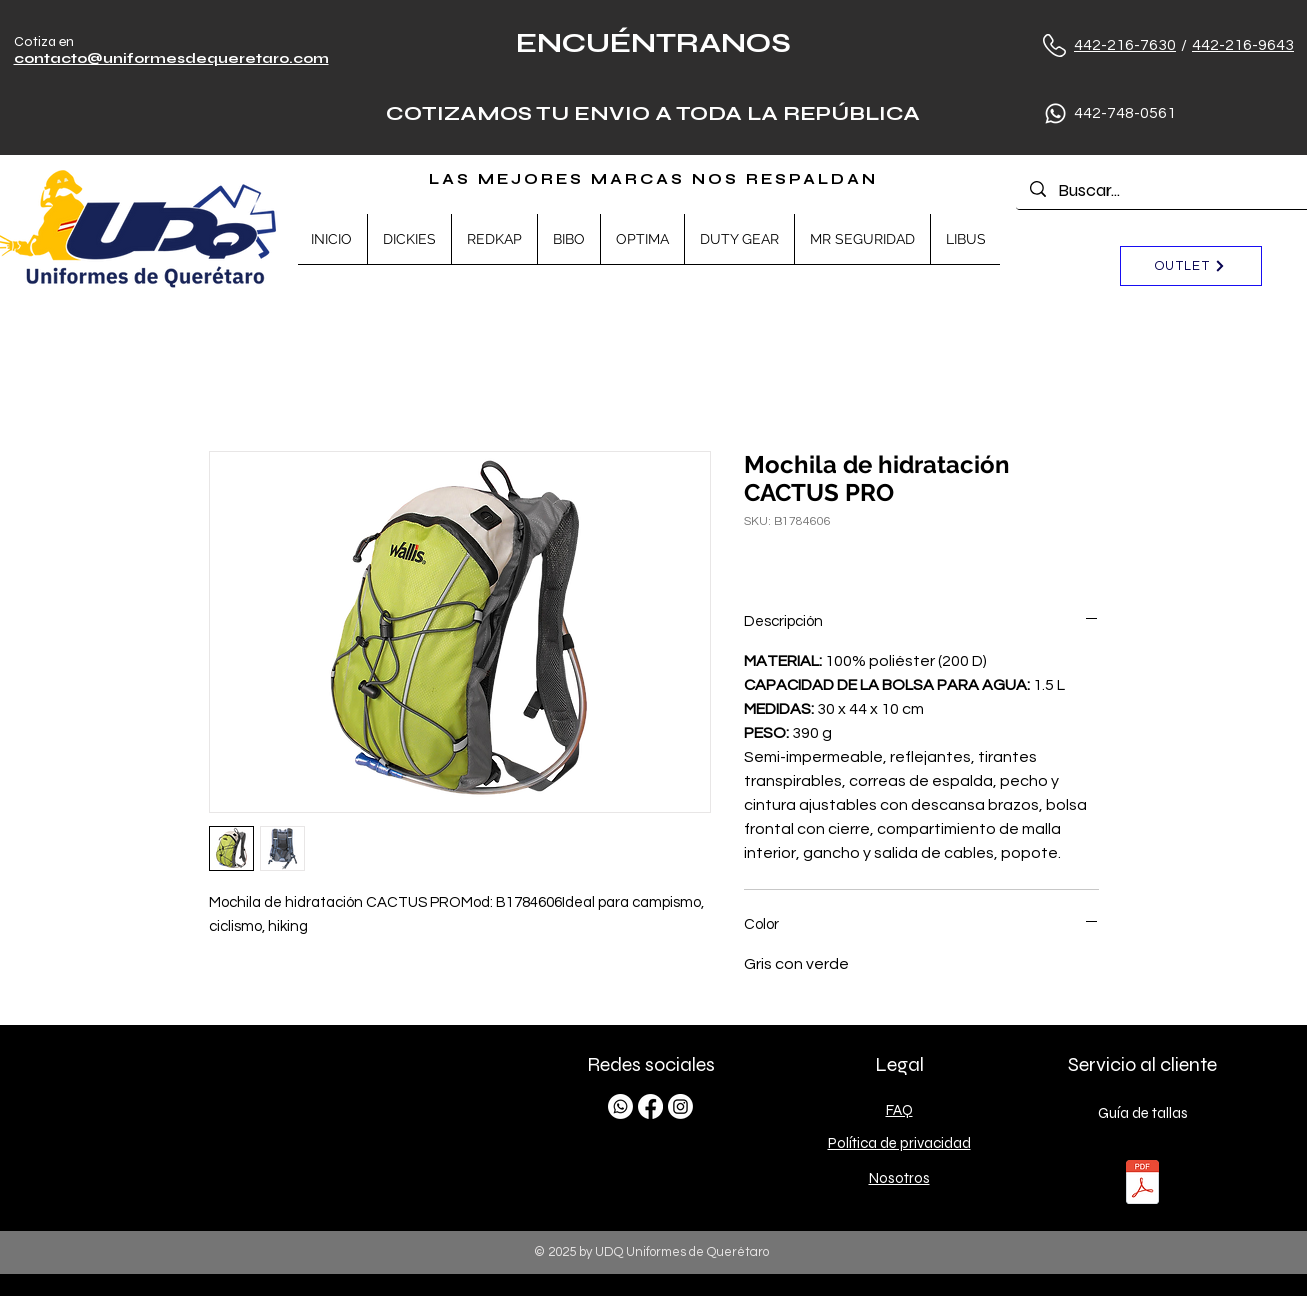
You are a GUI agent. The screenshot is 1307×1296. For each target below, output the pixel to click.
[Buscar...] (1168, 190)
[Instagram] (680, 1106)
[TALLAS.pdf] (1142, 1184)
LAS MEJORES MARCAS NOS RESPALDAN (653, 179)
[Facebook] (650, 1106)
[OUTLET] (1191, 266)
